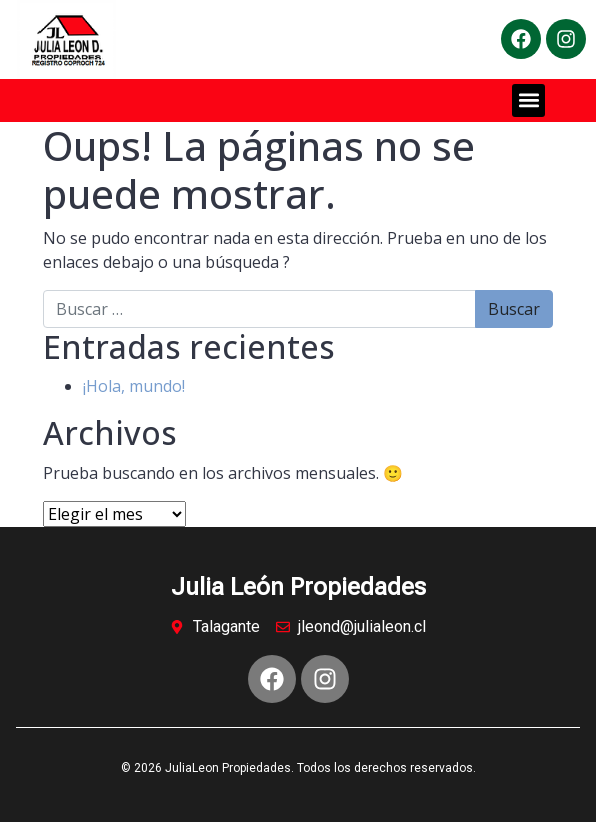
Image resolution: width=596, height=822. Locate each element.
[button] (528, 100)
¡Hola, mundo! (134, 386)
